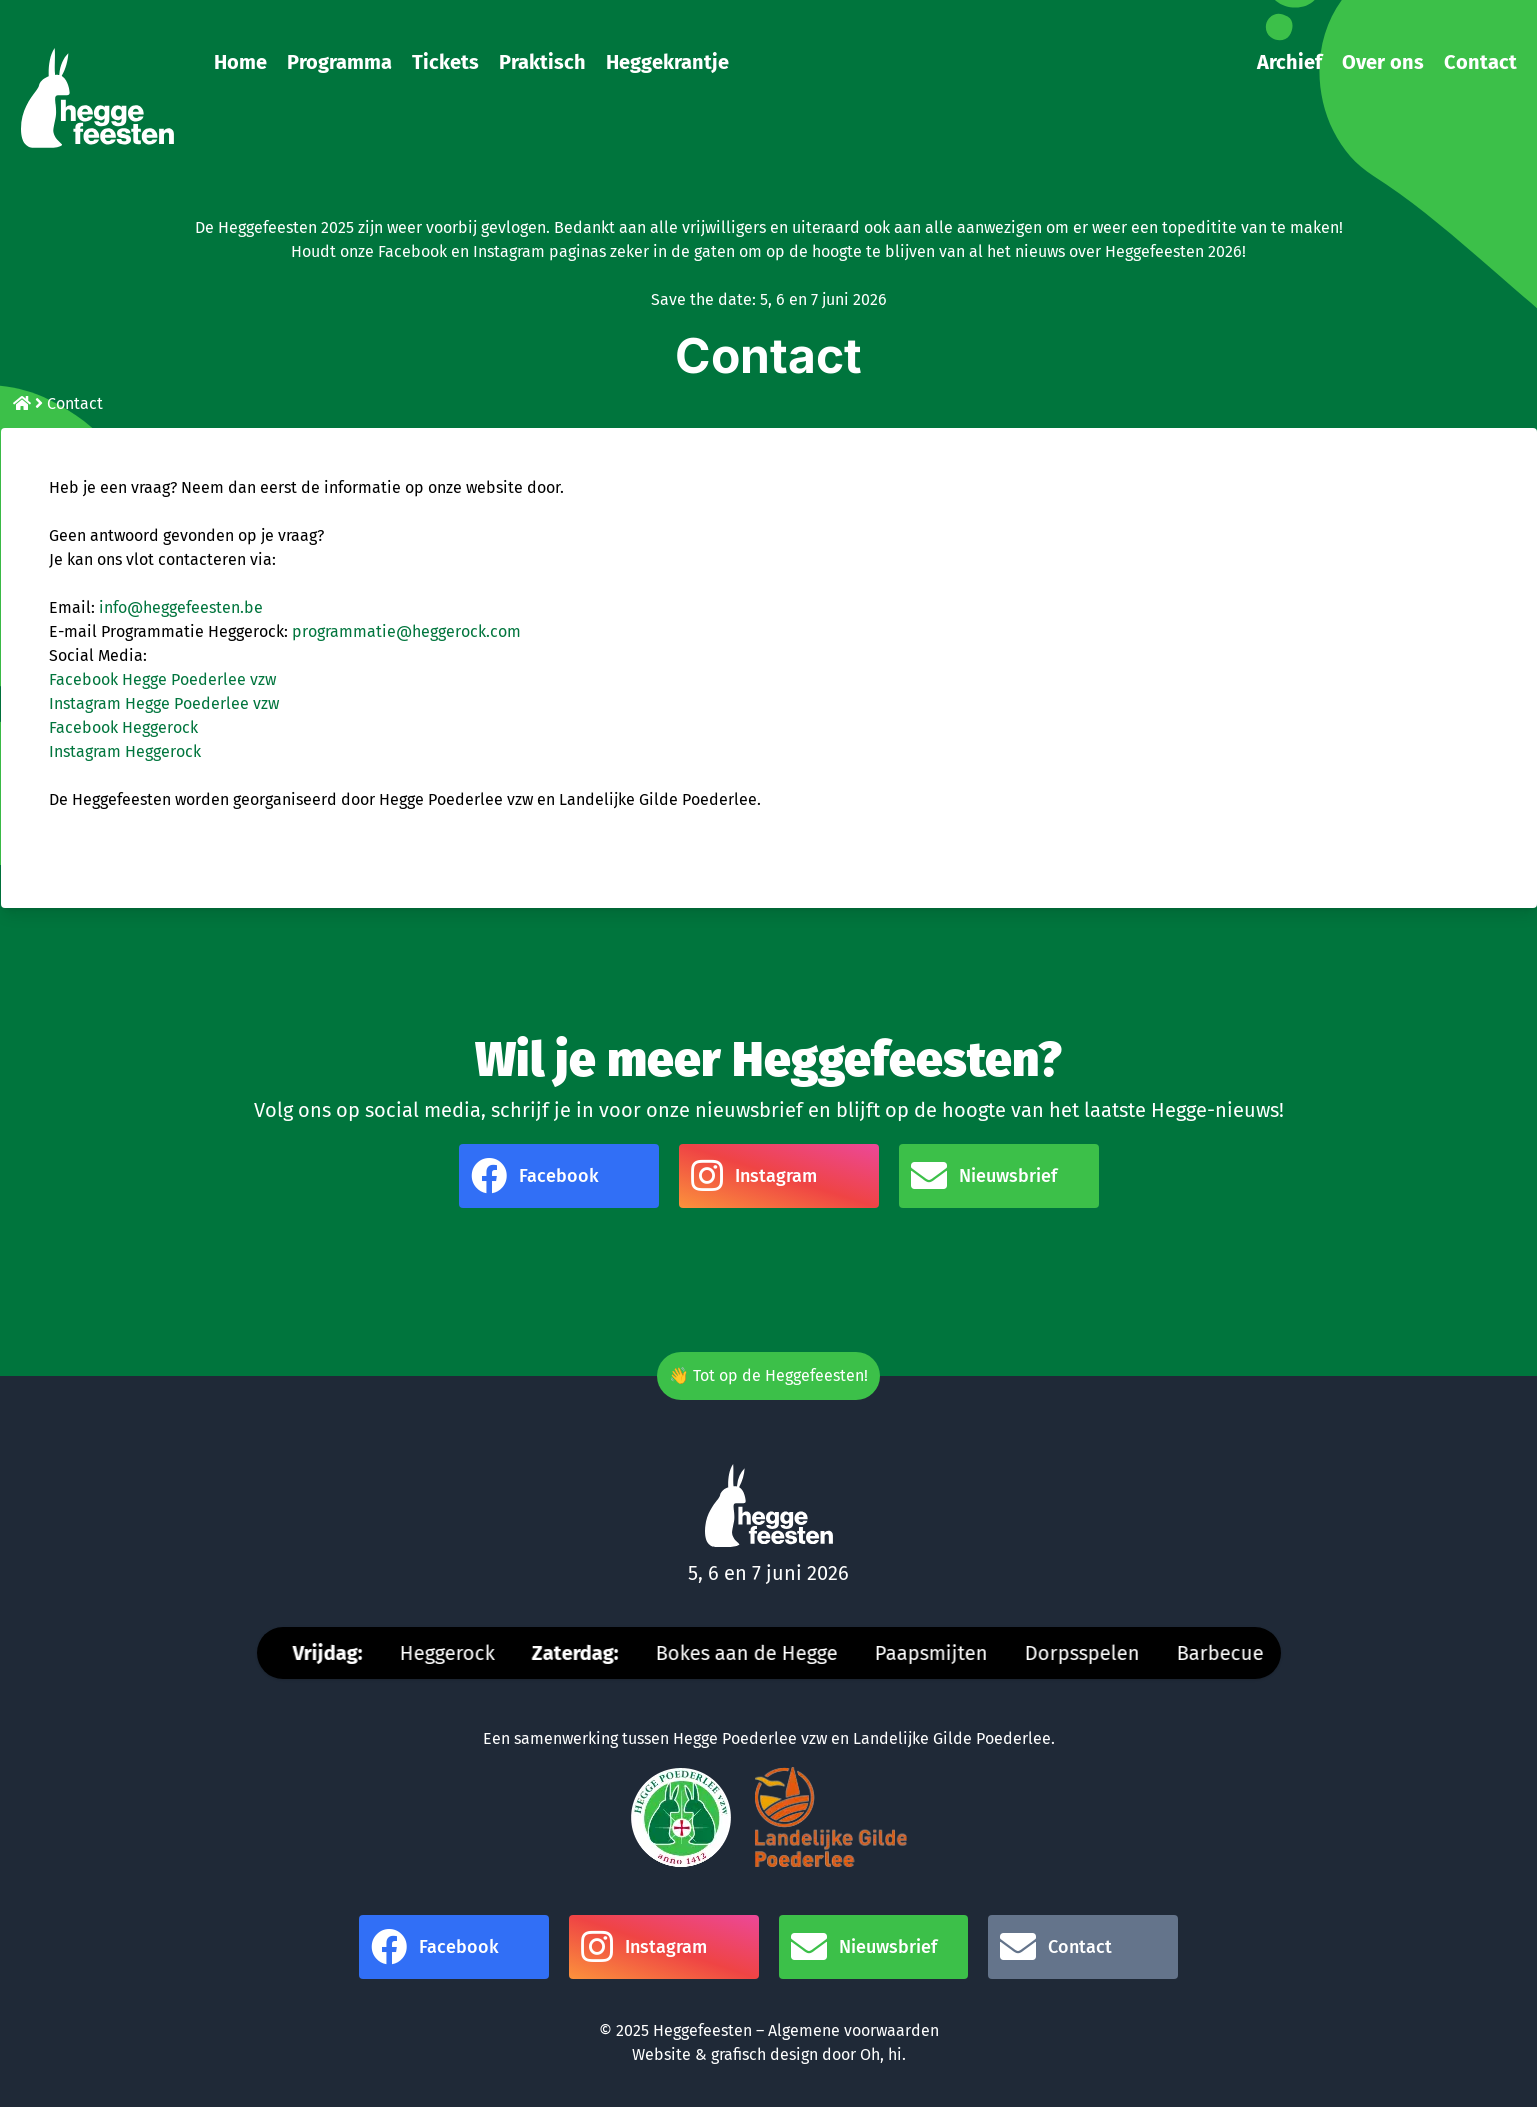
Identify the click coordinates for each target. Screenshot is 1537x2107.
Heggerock (457, 1653)
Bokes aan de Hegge (757, 1653)
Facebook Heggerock (123, 727)
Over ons (1383, 62)
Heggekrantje (667, 62)
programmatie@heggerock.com (406, 631)
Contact (1480, 62)
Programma (339, 62)
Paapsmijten (941, 1653)
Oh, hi (881, 2054)
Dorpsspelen (1092, 1653)
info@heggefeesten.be (181, 607)
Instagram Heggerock (125, 751)
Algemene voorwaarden (853, 2030)
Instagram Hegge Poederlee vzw (164, 703)
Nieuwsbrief (984, 1176)
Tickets (445, 62)
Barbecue (1230, 1653)
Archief (1289, 62)
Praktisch (542, 62)
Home (240, 62)
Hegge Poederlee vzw (750, 1738)
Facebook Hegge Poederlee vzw (162, 679)
